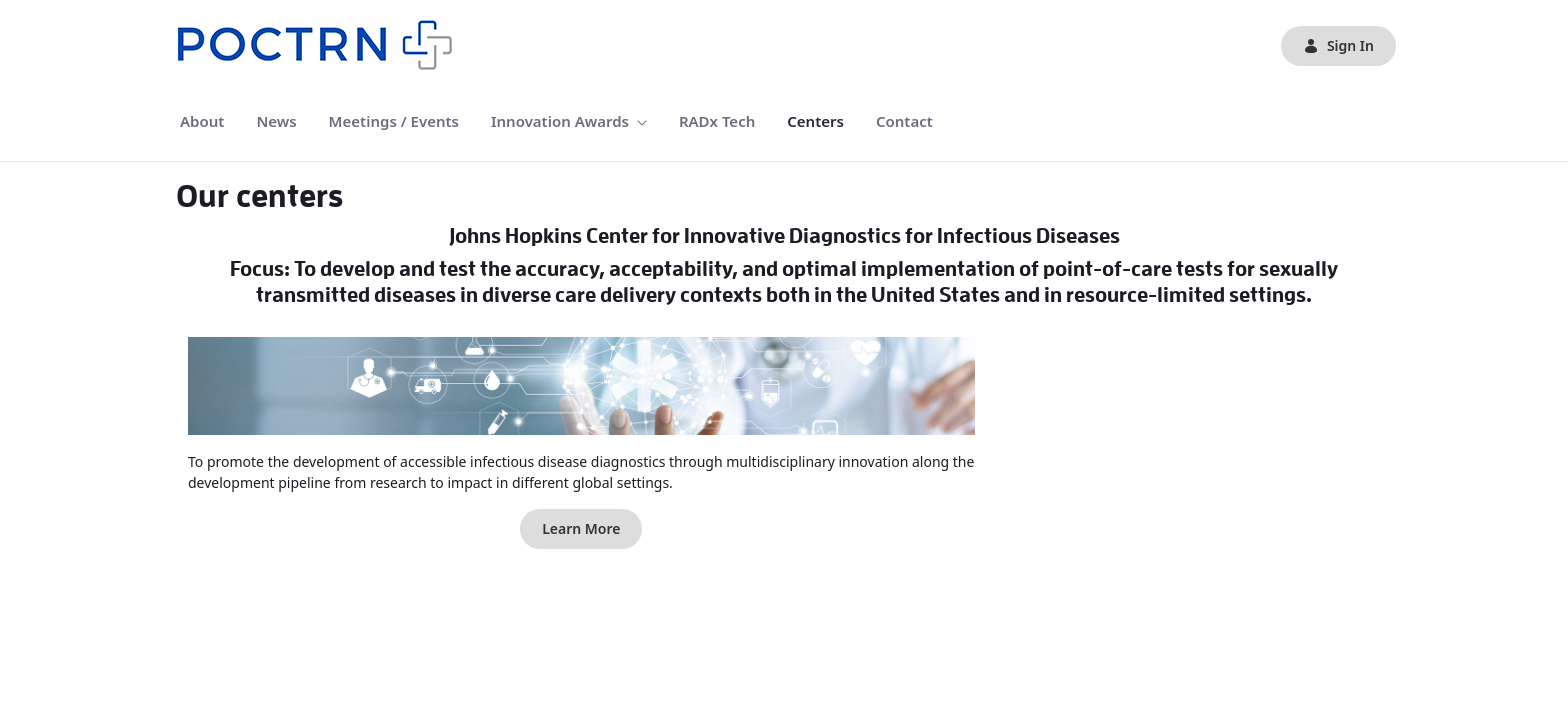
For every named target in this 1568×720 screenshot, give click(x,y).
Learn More (581, 528)
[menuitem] (202, 121)
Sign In (1338, 45)
